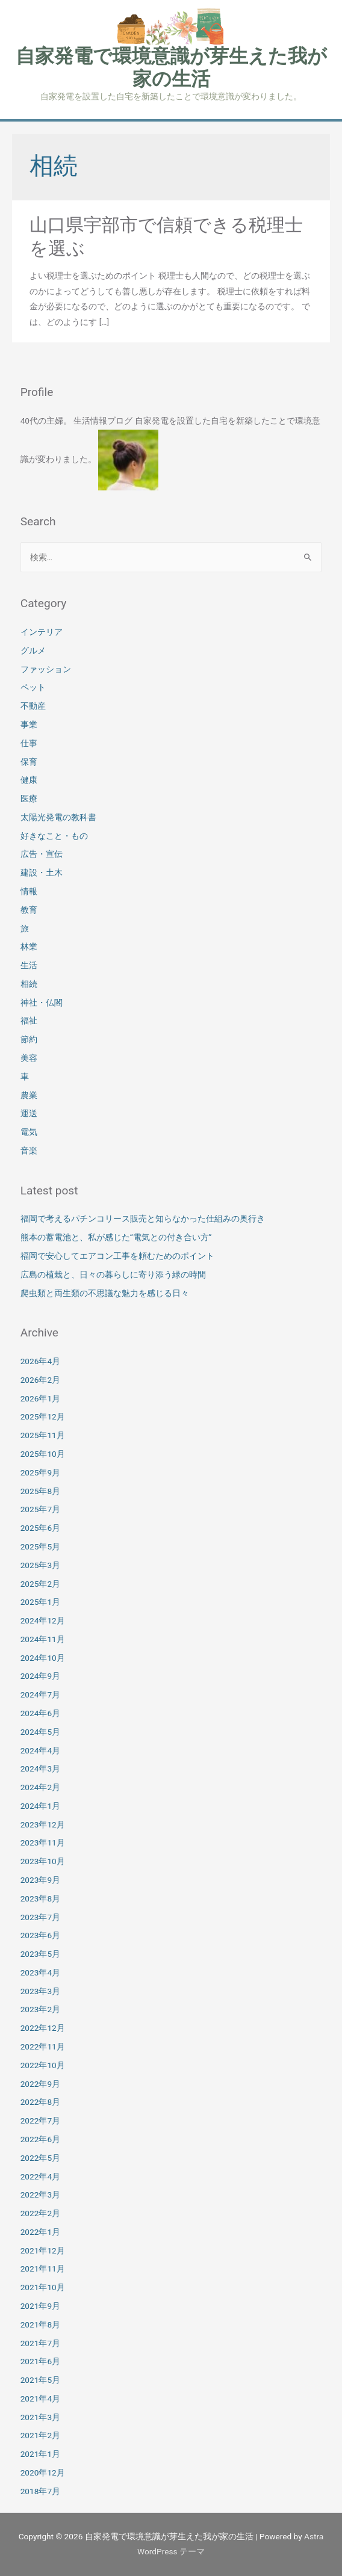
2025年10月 (42, 1454)
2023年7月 (40, 1917)
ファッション (45, 669)
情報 (28, 891)
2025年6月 (40, 1528)
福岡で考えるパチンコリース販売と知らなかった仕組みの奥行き (142, 1218)
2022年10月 (42, 2065)
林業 (28, 946)
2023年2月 (40, 2009)
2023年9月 (40, 1880)
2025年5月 (40, 1546)
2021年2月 (40, 2435)
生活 (28, 965)
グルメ (33, 650)
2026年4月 (40, 1361)
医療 (28, 798)
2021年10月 (42, 2287)
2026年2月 (40, 1380)
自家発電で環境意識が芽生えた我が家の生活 (171, 67)
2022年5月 (40, 2158)
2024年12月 (42, 1620)
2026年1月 (40, 1398)
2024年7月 (40, 1694)
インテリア (41, 632)
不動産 (33, 706)
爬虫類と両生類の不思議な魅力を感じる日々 (104, 1293)
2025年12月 (42, 1416)
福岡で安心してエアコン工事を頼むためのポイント (117, 1256)
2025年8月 (40, 1491)
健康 (28, 780)
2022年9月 (40, 2084)
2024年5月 (40, 1732)
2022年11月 (42, 2046)
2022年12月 (42, 2028)
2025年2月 (40, 1584)
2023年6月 (40, 1935)
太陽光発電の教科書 (58, 817)
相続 (28, 984)
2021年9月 (40, 2306)
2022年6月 (40, 2139)
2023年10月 (42, 1861)
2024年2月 (40, 1787)
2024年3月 (40, 1768)
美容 (28, 1058)
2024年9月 (40, 1676)
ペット (33, 687)
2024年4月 (40, 1750)
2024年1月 (40, 1806)
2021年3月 (40, 2417)
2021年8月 (40, 2324)
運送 (28, 1113)
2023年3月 (40, 1991)
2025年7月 (40, 1509)
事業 (28, 724)
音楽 (28, 1150)
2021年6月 (40, 2361)
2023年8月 (40, 1898)
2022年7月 (40, 2120)
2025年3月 (40, 1565)
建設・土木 (41, 872)
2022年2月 (40, 2213)
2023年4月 (40, 1972)
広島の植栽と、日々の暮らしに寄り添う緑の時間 (113, 1274)
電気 (28, 1132)
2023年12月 (42, 1824)
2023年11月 (42, 1842)
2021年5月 (40, 2380)
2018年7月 (40, 2491)
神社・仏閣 (41, 1002)
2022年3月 (40, 2194)
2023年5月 (40, 1954)
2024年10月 (42, 1658)
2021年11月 (42, 2268)
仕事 (28, 743)
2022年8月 (40, 2102)
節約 (28, 1039)
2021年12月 (42, 2250)
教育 (28, 910)
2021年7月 (40, 2343)
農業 (28, 1095)
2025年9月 (40, 1472)
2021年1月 (40, 2454)
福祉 (28, 1020)
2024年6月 (40, 1713)
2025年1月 (40, 1602)
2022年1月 (40, 2232)
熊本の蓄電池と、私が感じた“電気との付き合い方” (116, 1237)
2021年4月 (40, 2398)
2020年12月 (42, 2472)
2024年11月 (42, 1639)
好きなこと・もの (54, 836)
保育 (28, 762)
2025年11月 (42, 1435)
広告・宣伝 (41, 854)
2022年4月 (40, 2176)
